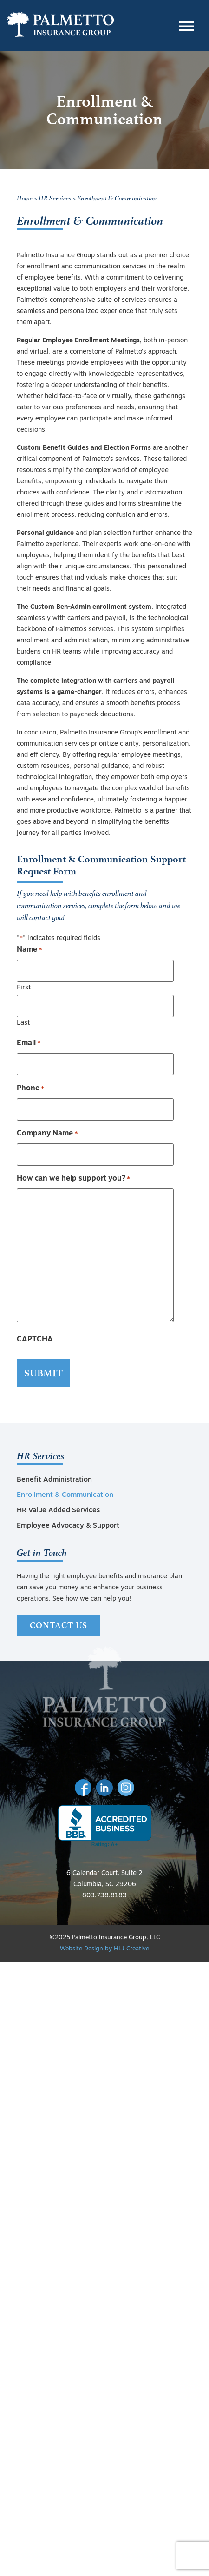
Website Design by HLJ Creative (104, 1949)
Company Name (47, 1134)
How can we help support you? (74, 1179)
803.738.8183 (104, 1895)
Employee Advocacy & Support (68, 1525)
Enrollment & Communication (65, 1495)
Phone (31, 1088)
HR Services (41, 1454)
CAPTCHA (35, 1339)
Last (23, 1023)
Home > (27, 198)
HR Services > (58, 198)
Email (29, 1043)
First (24, 987)
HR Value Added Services (58, 1510)
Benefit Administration (54, 1479)
